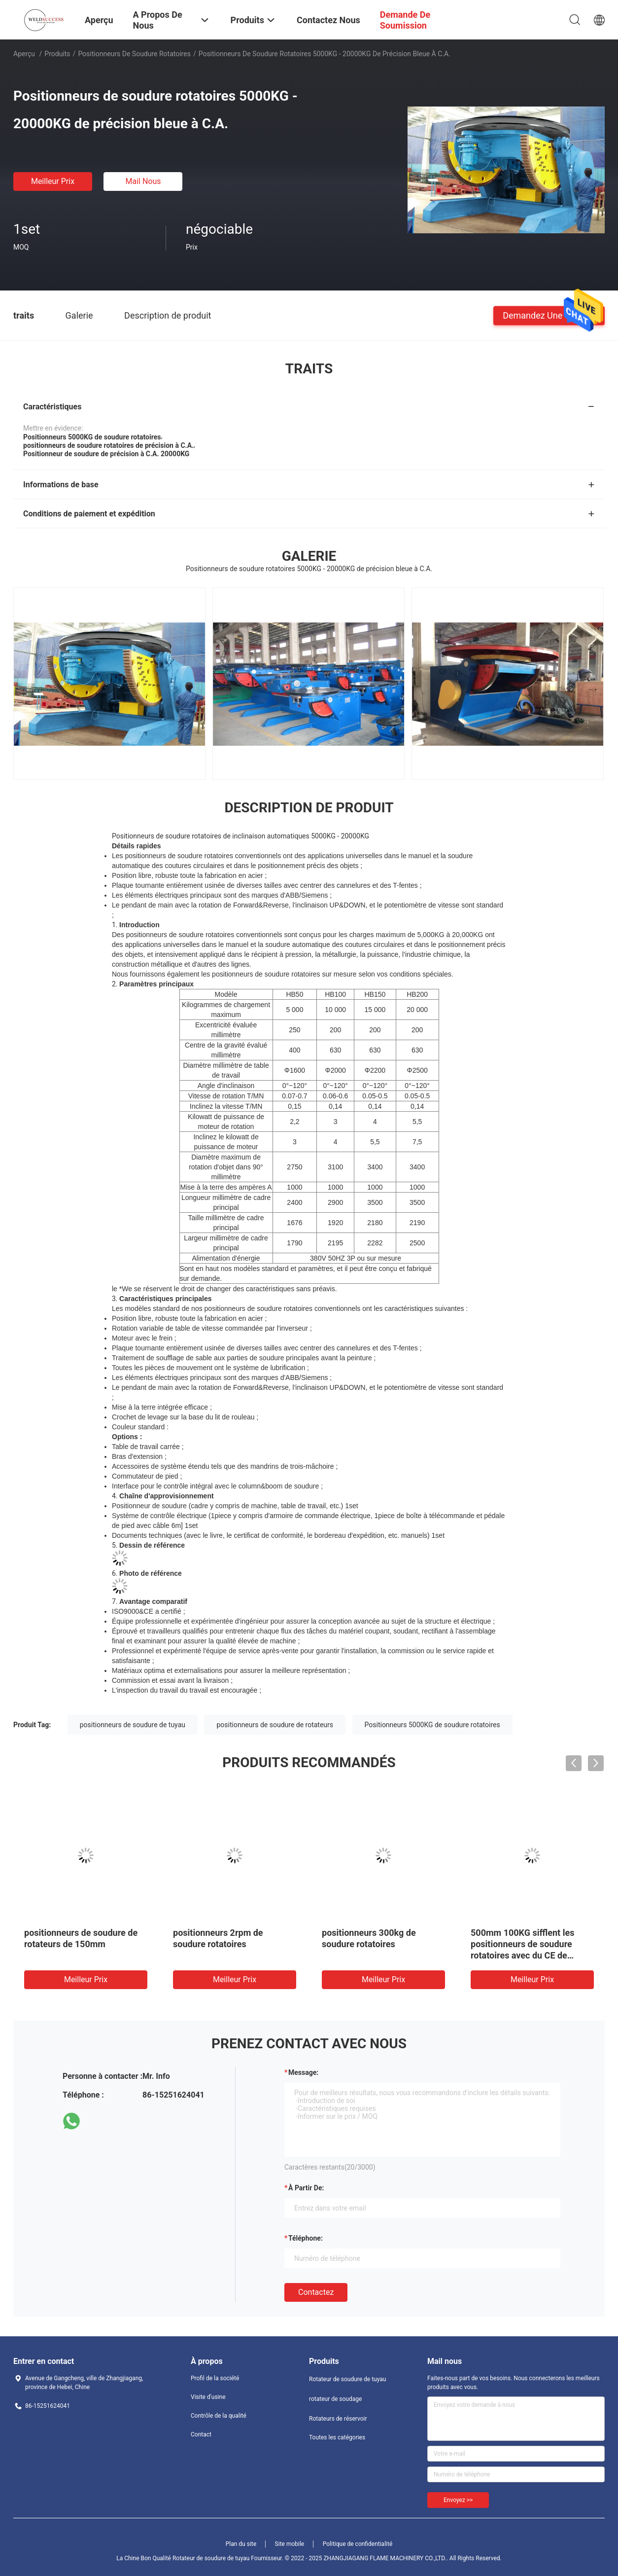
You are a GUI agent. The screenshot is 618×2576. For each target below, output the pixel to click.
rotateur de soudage (335, 2398)
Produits (57, 54)
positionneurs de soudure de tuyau (132, 1725)
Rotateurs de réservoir (338, 2418)
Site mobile (290, 2543)
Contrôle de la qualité (218, 2415)
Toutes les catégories (337, 2437)
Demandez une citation (549, 315)
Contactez (316, 2292)
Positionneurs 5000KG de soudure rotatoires (432, 1725)
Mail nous (143, 181)
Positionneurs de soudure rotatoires (134, 54)
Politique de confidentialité (358, 2543)
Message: (303, 2072)
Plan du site (241, 2543)
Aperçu (24, 54)
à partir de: (306, 2188)
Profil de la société (215, 2378)
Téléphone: (305, 2238)
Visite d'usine (208, 2397)
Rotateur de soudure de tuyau (347, 2379)
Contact (201, 2434)
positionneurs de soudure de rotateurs (274, 1725)
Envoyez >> (458, 2500)
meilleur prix (52, 181)
